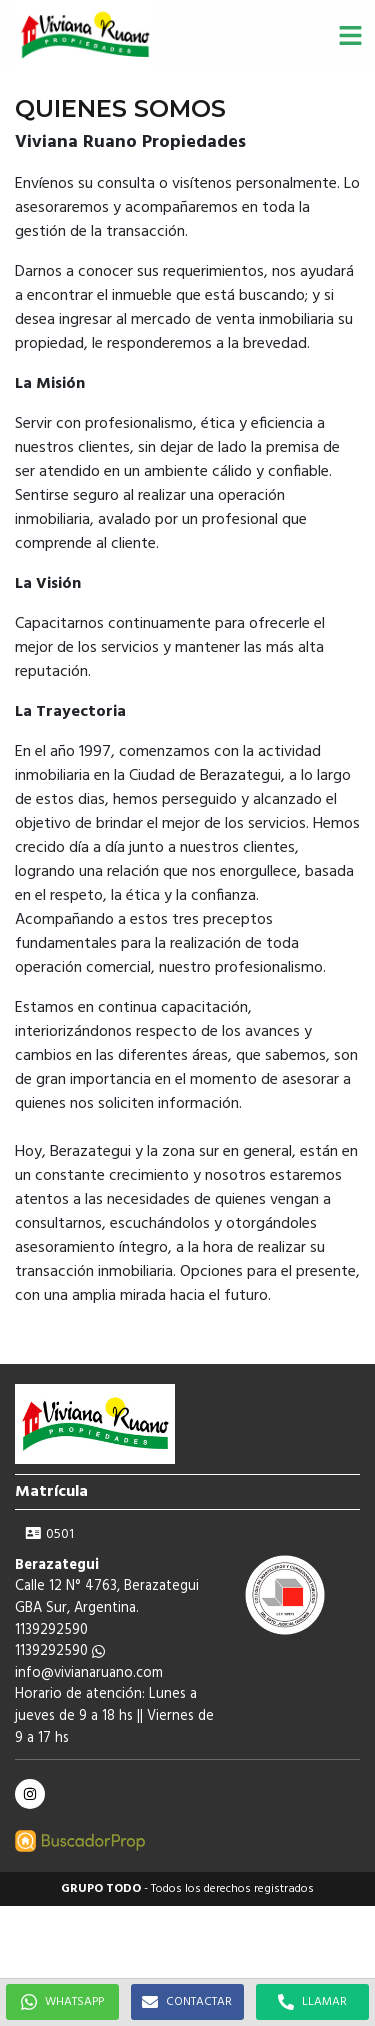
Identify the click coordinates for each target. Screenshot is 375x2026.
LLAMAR (312, 2002)
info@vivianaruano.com (89, 1673)
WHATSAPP (62, 2002)
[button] (350, 35)
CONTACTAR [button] (187, 2002)
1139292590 (60, 1651)
